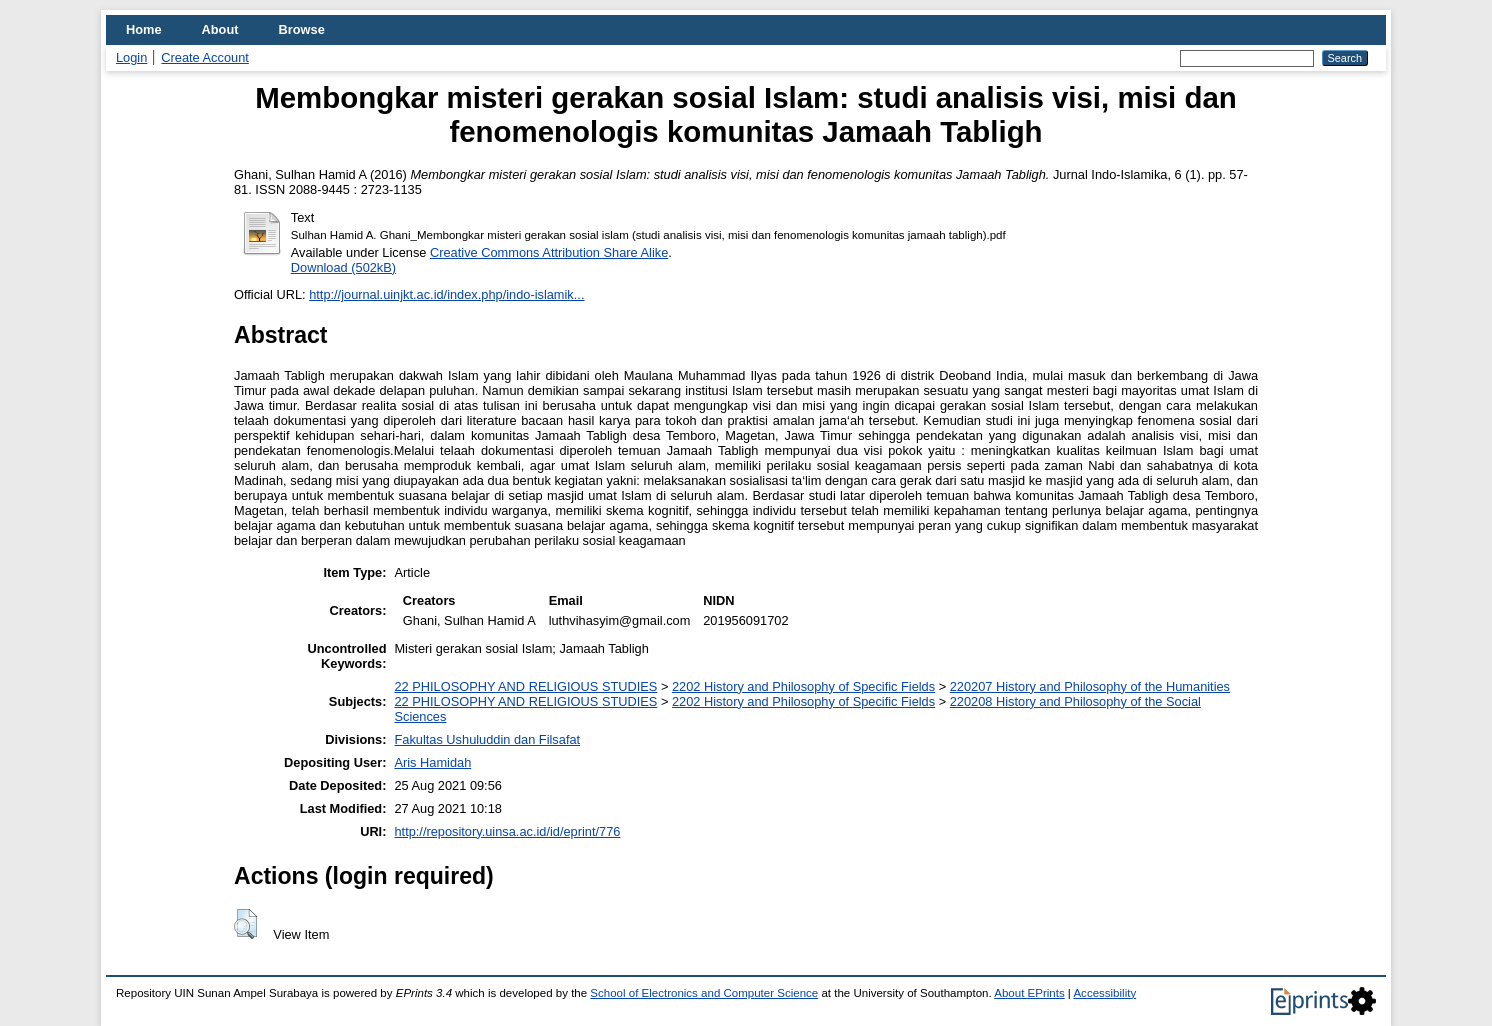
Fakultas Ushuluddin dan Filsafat (487, 739)
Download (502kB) (343, 267)
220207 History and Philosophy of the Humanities (1090, 686)
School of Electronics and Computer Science (704, 993)
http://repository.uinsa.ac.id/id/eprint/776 (507, 831)
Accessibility (1104, 993)
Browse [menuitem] (302, 29)
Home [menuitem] (144, 29)
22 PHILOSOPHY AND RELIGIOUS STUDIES (525, 686)
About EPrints (1029, 993)
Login (131, 57)
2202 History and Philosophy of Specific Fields (803, 686)
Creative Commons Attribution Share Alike (549, 252)
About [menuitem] (220, 29)
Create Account (205, 57)
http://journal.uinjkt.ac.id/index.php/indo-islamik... (446, 294)
